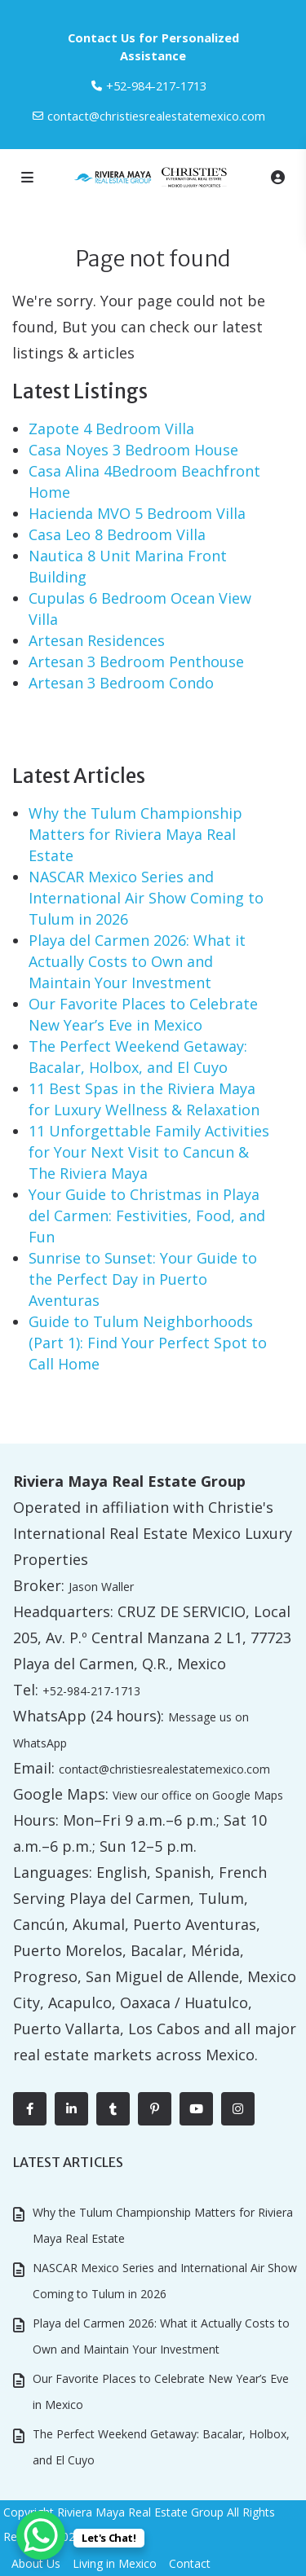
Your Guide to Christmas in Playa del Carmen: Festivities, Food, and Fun (147, 1215)
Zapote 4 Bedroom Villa (111, 428)
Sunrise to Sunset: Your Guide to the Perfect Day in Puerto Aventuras (143, 1279)
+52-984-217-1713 (91, 1691)
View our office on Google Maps (198, 1795)
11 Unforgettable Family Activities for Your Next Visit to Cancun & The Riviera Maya (149, 1152)
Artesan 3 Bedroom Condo (121, 682)
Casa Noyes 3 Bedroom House (133, 449)
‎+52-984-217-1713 (156, 85)
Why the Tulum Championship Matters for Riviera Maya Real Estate (135, 834)
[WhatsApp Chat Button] (40, 2535)
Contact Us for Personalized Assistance (153, 46)
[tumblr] (113, 2108)
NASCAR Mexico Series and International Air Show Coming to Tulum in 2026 (146, 898)
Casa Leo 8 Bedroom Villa (117, 534)
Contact (190, 2563)
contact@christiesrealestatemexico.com (156, 116)
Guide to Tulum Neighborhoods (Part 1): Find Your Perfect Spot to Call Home (148, 1343)
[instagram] (238, 2108)
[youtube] (196, 2108)
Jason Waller (101, 1586)
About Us (35, 2563)
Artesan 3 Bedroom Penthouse (136, 661)
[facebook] (30, 2108)
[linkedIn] (71, 2108)
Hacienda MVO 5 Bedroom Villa (137, 513)
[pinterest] (154, 2108)
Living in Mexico (115, 2563)
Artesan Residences (97, 640)
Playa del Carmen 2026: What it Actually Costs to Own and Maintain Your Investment (137, 961)
